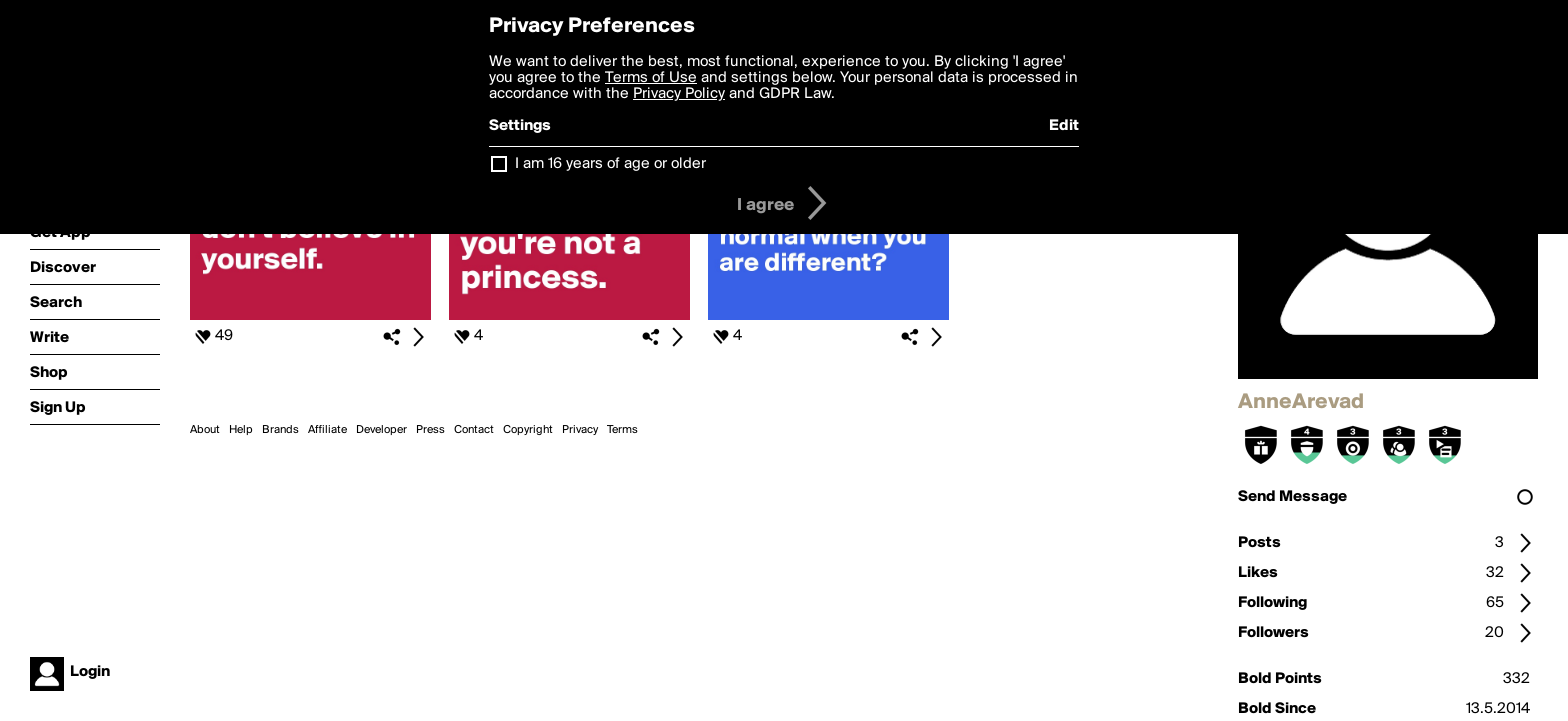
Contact (474, 430)
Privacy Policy (679, 94)
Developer (381, 430)
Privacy (580, 430)
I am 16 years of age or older (610, 164)
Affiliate (327, 430)
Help (241, 430)
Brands (280, 430)
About (205, 430)
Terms (622, 430)
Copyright (528, 430)
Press (430, 430)
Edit (1064, 126)
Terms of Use (651, 78)
